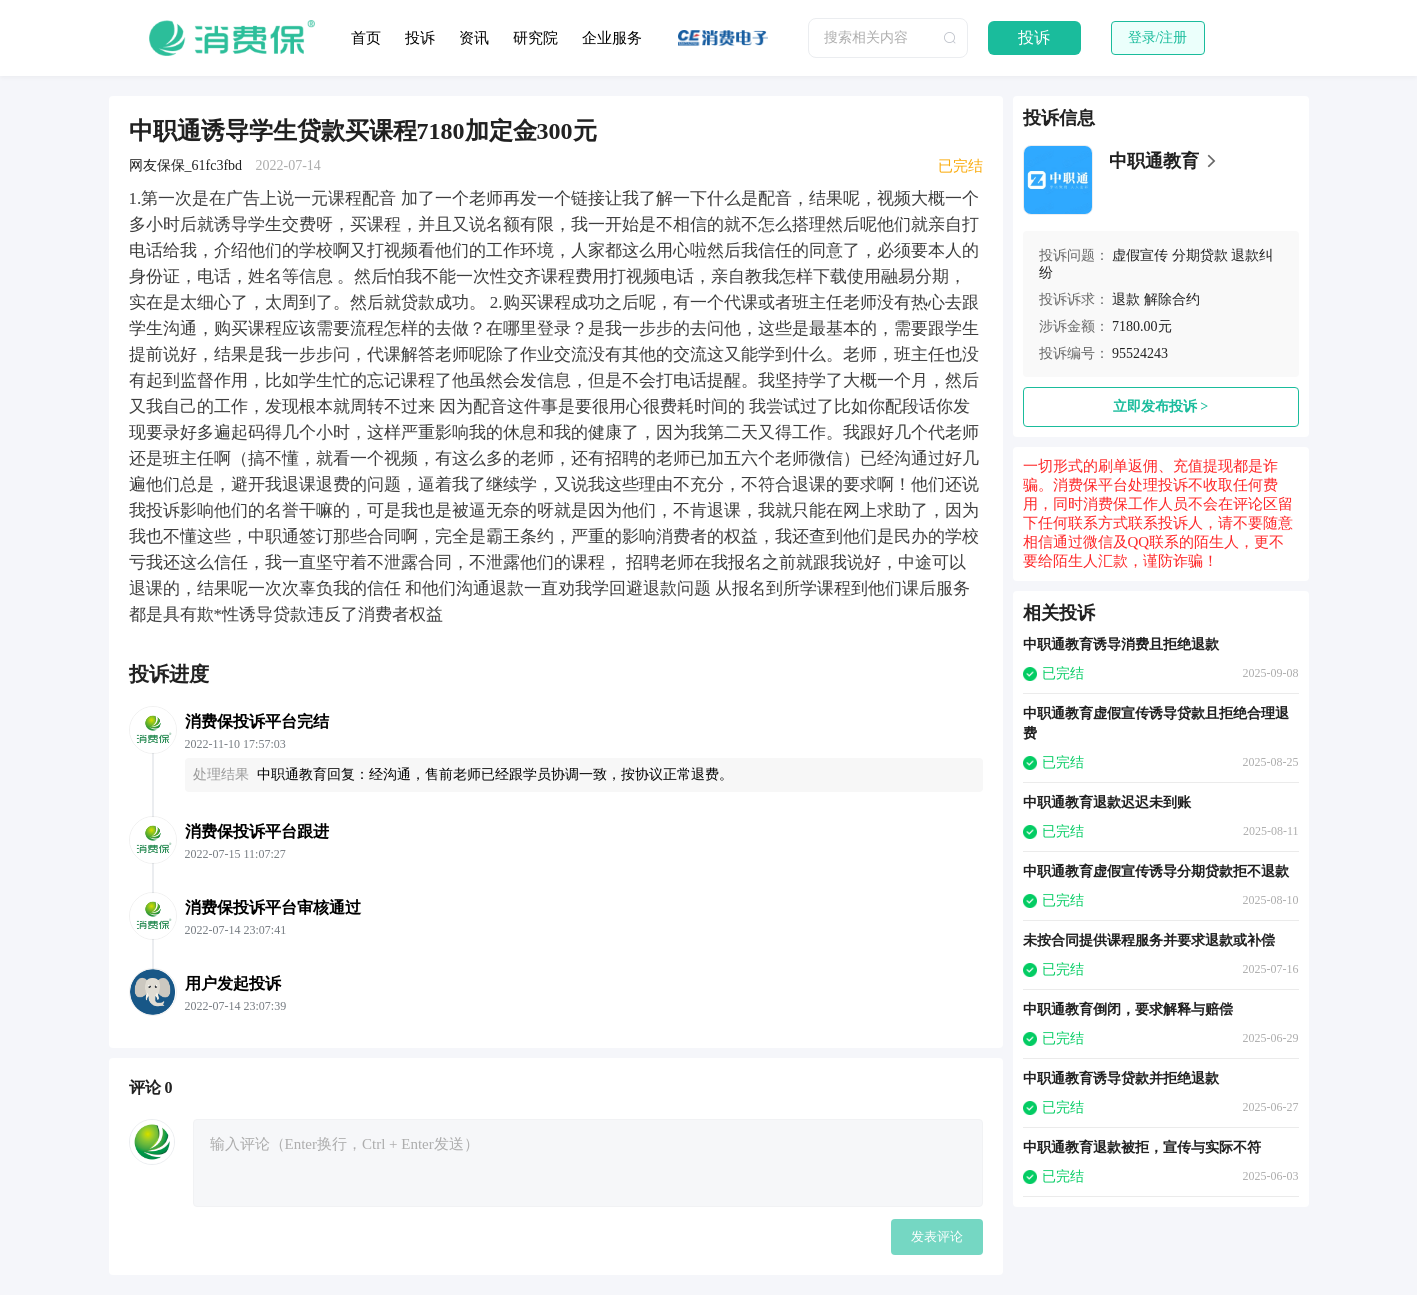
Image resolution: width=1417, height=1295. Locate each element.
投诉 (420, 38)
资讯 (474, 38)
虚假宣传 (1140, 255)
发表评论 (937, 1236)
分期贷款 (1200, 255)
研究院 (535, 38)
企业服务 (612, 38)
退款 (1126, 299)
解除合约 (1172, 299)
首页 (366, 38)
